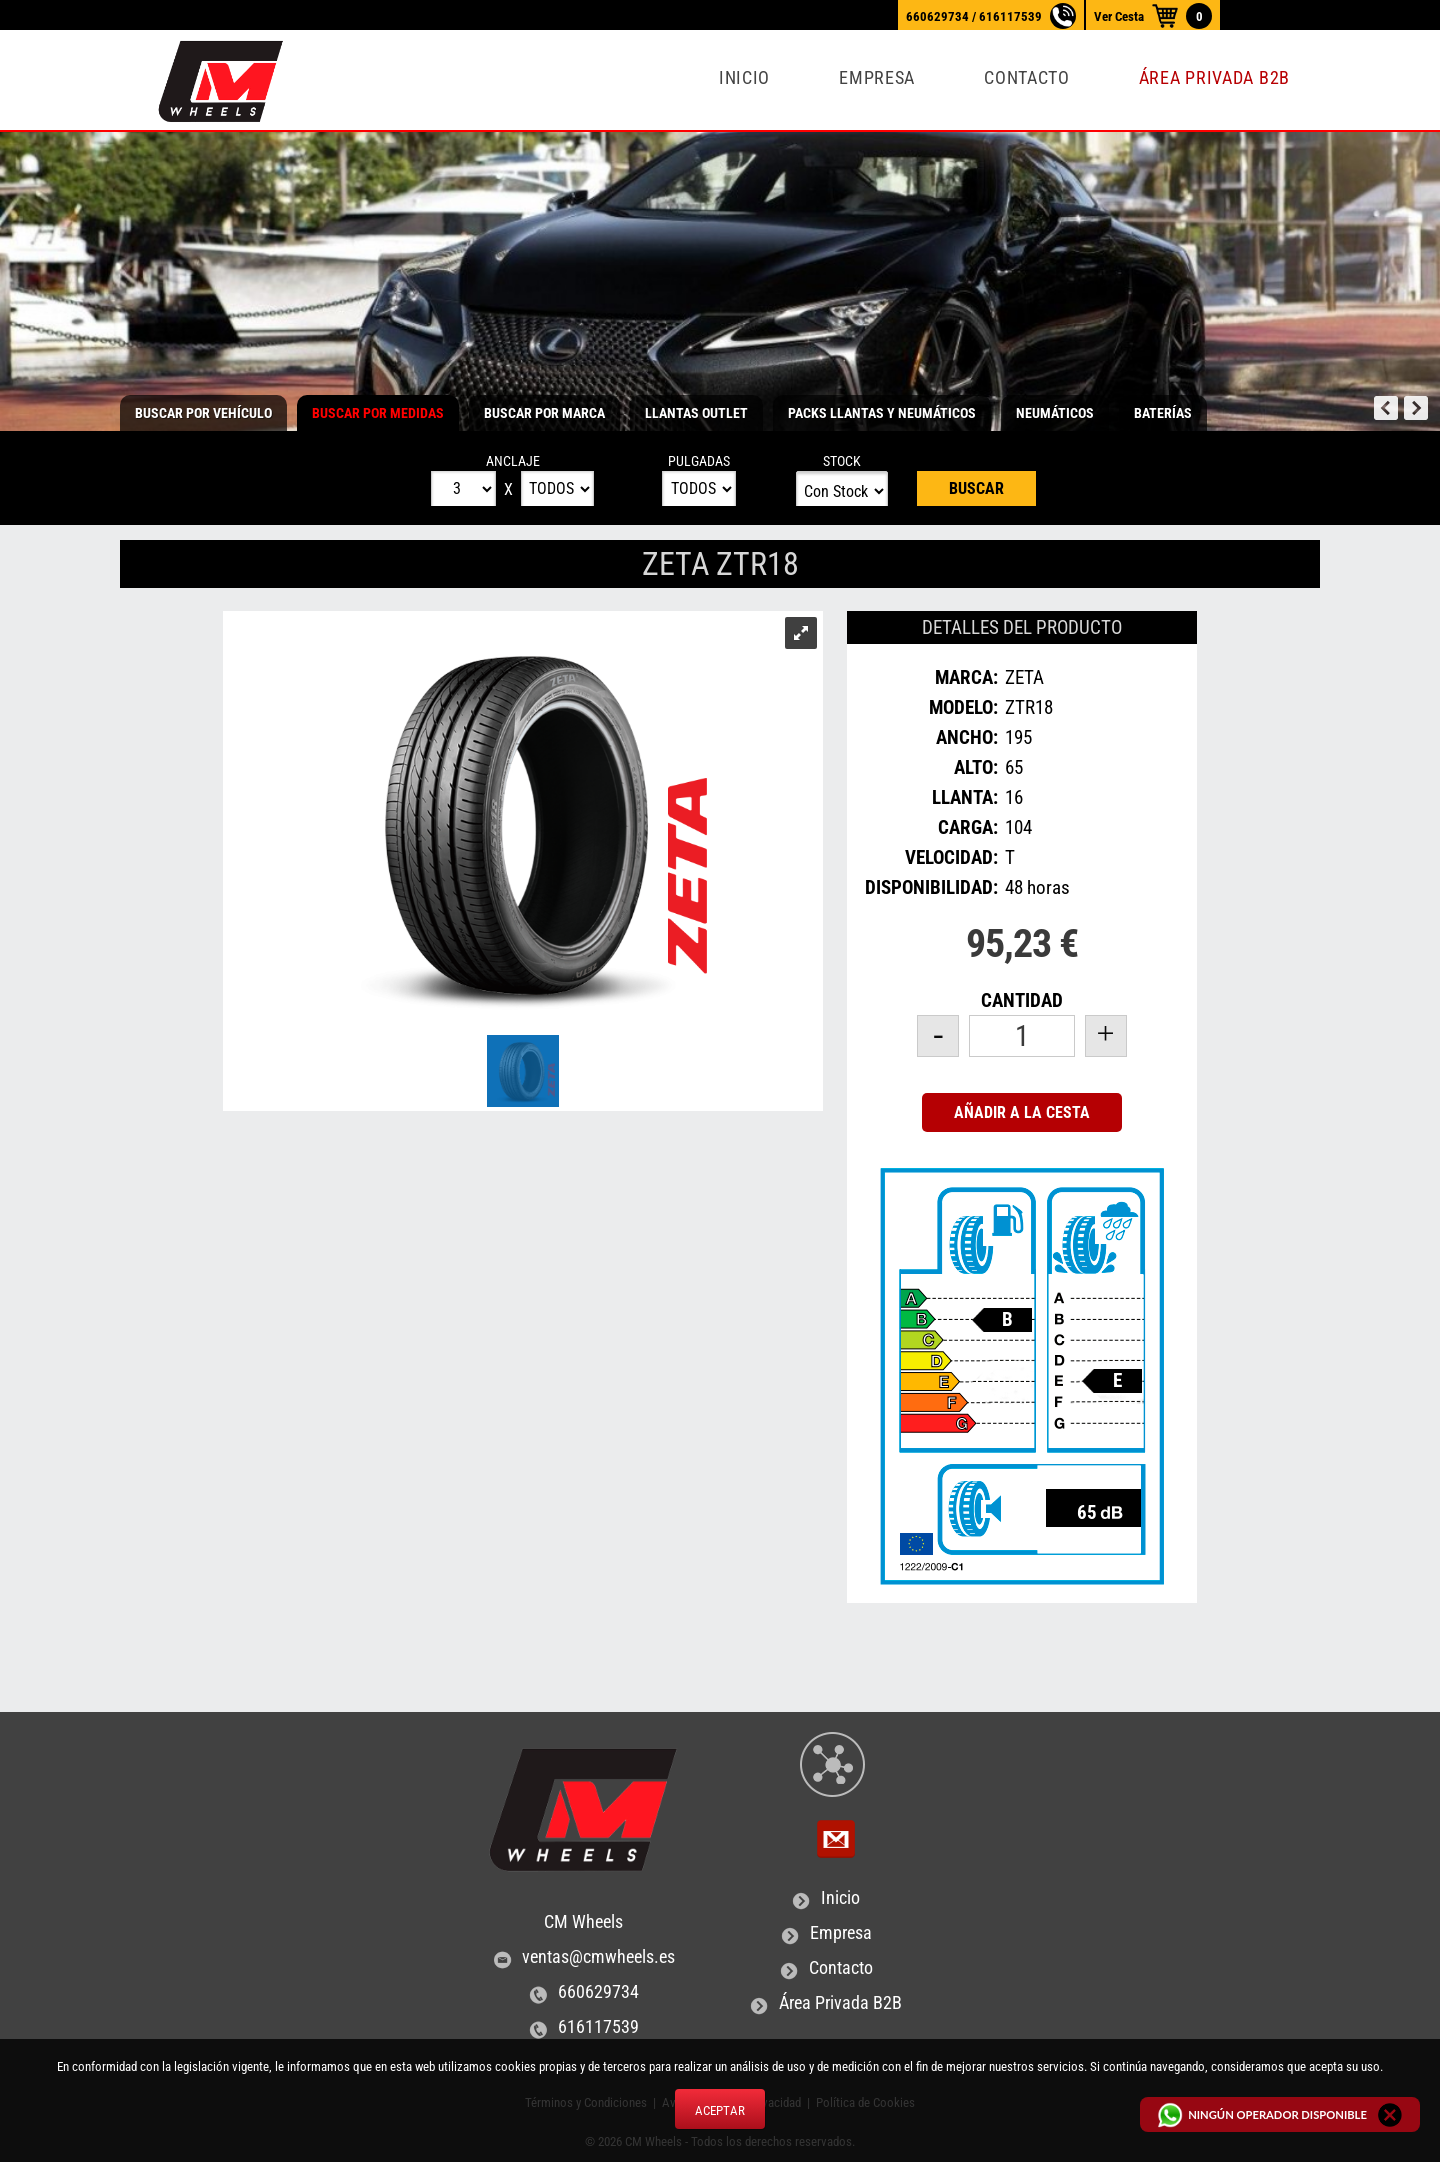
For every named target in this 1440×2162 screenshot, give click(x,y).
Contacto (1027, 78)
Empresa (877, 78)
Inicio (744, 78)
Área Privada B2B (1214, 78)
